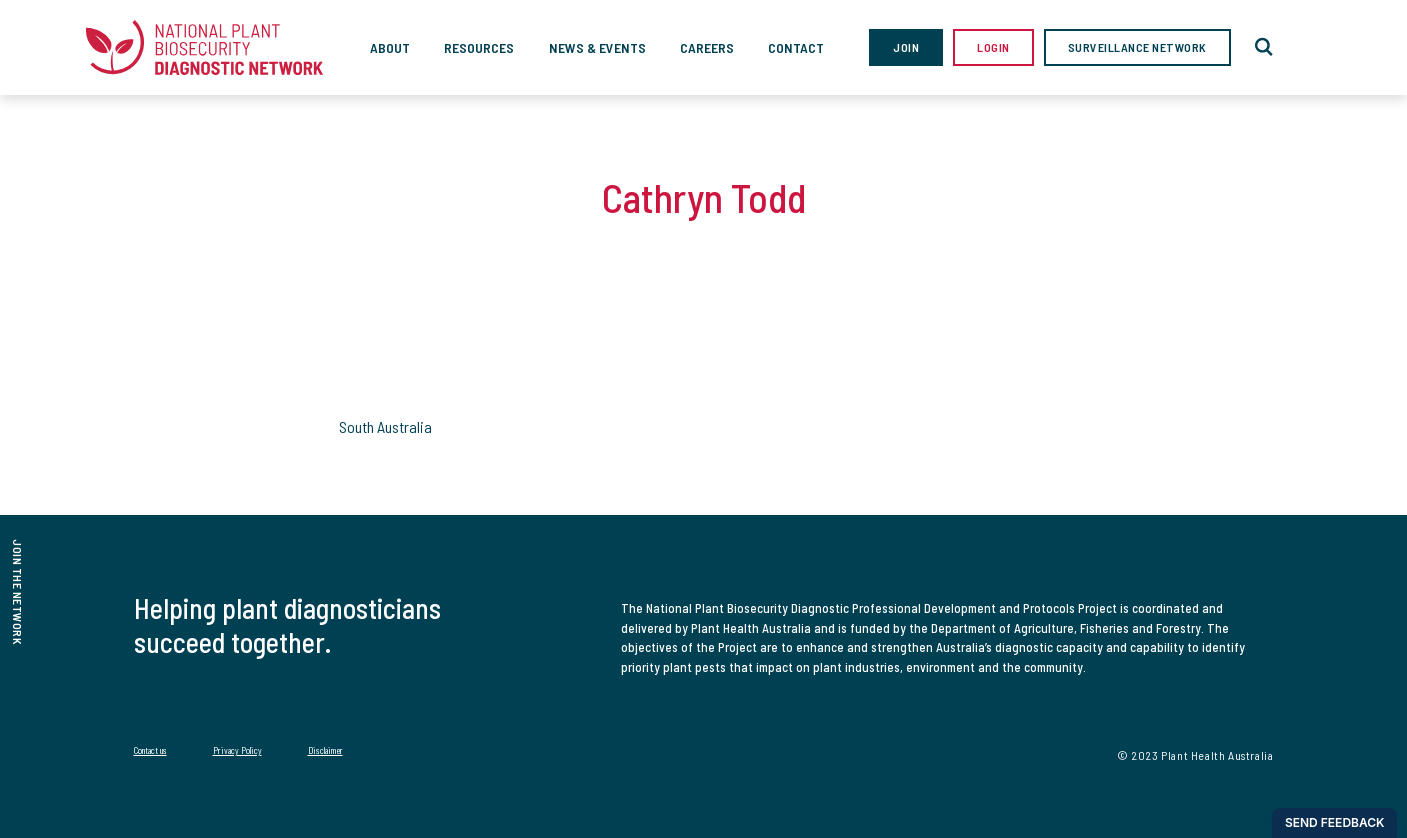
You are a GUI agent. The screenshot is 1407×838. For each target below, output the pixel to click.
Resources (479, 47)
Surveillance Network (1137, 47)
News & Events (597, 47)
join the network (18, 592)
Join (906, 47)
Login (993, 47)
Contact (796, 47)
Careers (707, 47)
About (390, 47)
